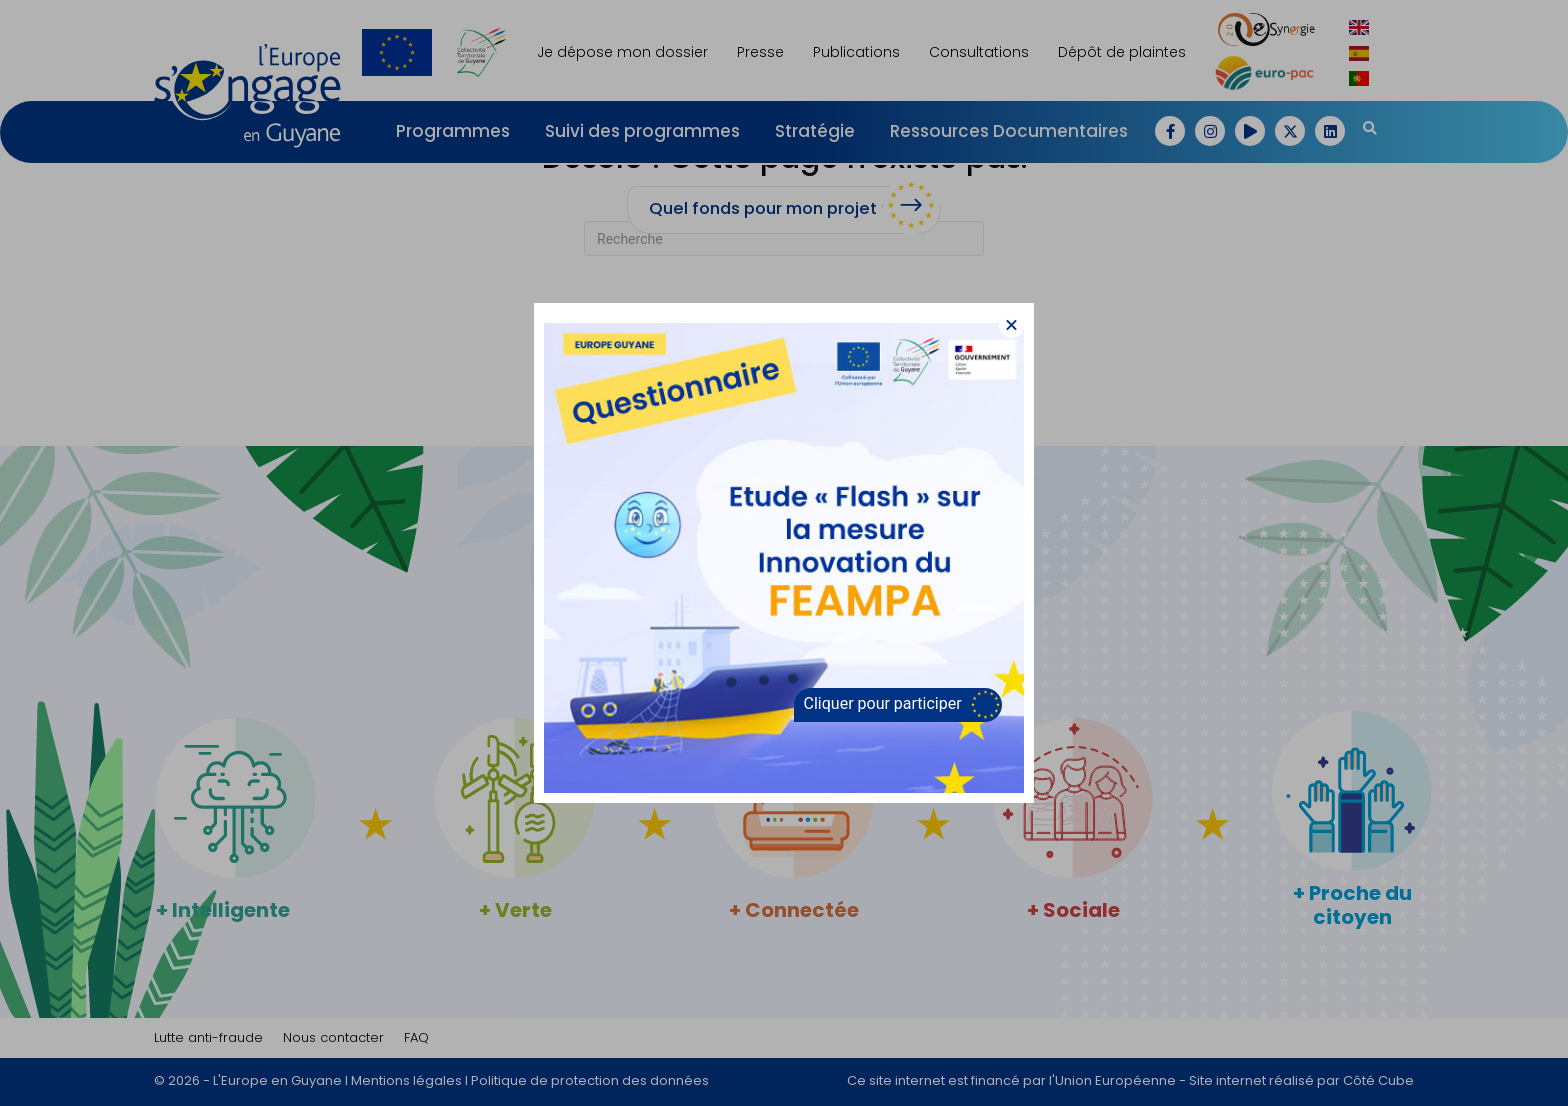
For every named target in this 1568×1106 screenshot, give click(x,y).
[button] (1011, 325)
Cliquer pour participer (883, 703)
